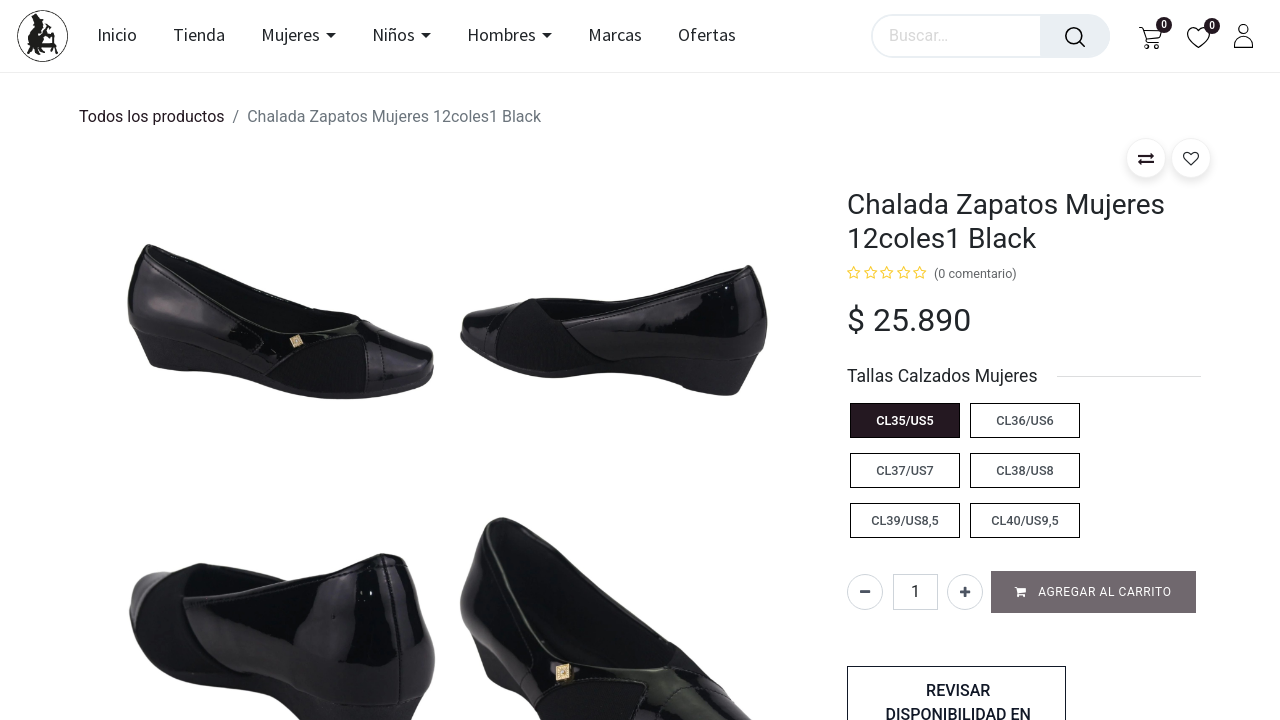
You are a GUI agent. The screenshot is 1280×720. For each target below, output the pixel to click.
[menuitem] (124, 36)
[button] (1146, 158)
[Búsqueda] (1075, 36)
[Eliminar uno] (865, 592)
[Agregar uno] (965, 592)
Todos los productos (152, 116)
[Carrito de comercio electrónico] (1150, 36)
